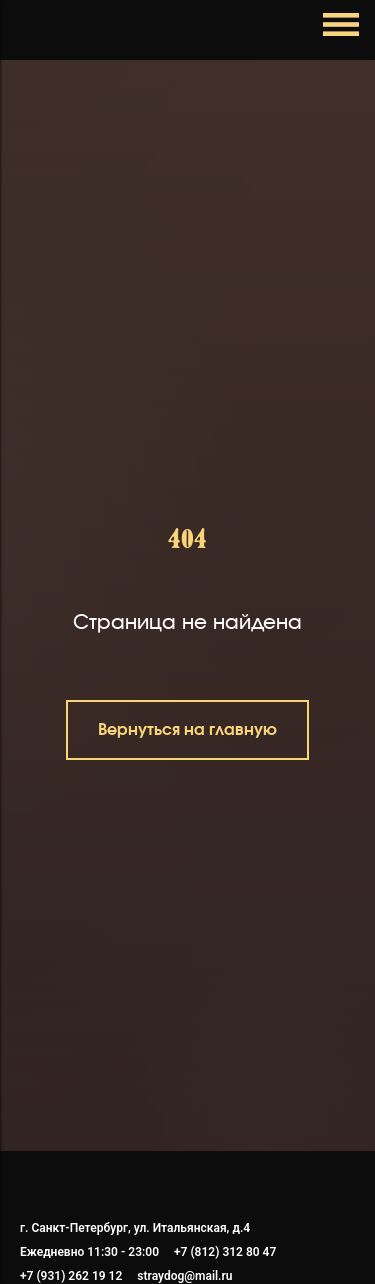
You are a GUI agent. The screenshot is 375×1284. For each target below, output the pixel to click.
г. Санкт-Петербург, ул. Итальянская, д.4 (135, 1228)
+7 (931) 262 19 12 (71, 1276)
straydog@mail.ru (184, 1276)
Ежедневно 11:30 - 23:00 (89, 1252)
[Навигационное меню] (34, 30)
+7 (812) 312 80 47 (225, 1252)
